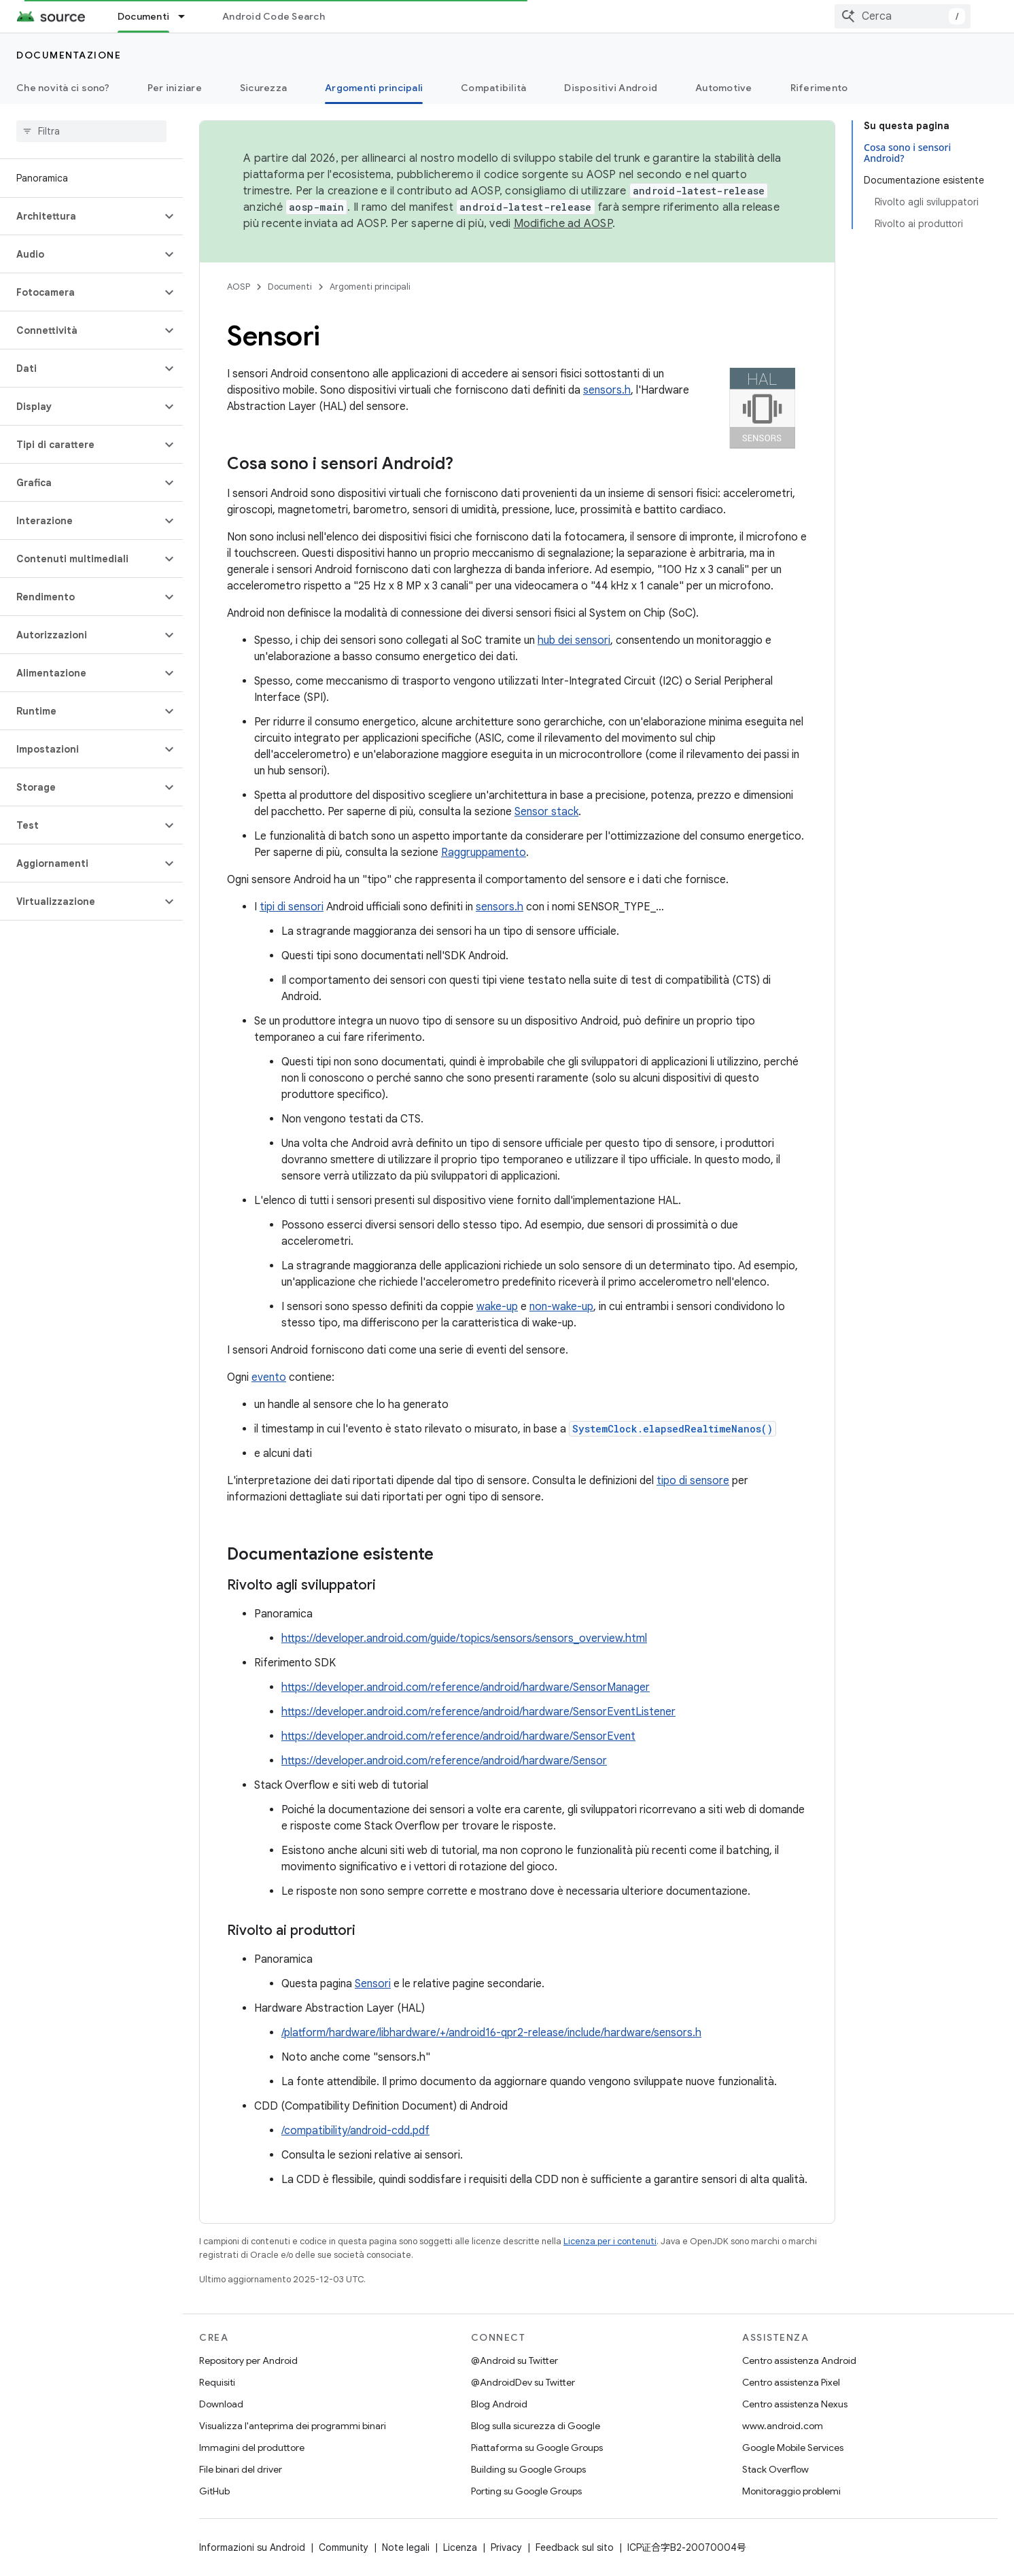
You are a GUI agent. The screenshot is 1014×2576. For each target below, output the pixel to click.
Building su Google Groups (528, 2469)
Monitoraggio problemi (791, 2491)
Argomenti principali (370, 286)
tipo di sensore (693, 1481)
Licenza (460, 2547)
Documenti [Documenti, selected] (143, 16)
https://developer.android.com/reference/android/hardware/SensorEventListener (478, 1712)
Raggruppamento (483, 852)
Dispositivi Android (610, 88)
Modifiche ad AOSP (563, 223)
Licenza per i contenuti (610, 2241)
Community (343, 2547)
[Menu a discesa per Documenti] (187, 16)
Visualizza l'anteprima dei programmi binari (292, 2426)
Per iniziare (174, 88)
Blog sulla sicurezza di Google (535, 2426)
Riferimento (819, 88)
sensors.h (607, 390)
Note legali (406, 2547)
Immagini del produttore (251, 2447)
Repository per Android (248, 2360)
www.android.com (782, 2426)
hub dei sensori (574, 640)
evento (268, 1377)
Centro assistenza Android (799, 2360)
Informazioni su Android (252, 2547)
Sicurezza (263, 88)
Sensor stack (546, 812)
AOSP (238, 286)
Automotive (723, 88)
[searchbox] (91, 131)
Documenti (290, 286)
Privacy (506, 2547)
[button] (80, 216)
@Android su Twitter (514, 2360)
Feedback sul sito (575, 2547)
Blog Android (499, 2404)
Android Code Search (273, 16)
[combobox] (903, 16)
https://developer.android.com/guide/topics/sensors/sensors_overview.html (464, 1638)
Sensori (373, 1984)
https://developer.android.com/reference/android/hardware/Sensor (444, 1761)
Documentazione (68, 55)
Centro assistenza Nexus (794, 2404)
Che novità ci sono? (62, 88)
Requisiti (217, 2382)
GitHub (214, 2491)
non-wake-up (561, 1306)
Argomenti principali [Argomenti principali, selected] (374, 88)
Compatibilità (493, 88)
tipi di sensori (292, 907)
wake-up (497, 1306)
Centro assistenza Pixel (791, 2382)
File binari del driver (240, 2469)
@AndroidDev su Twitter (523, 2382)
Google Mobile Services (792, 2447)
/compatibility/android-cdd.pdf (355, 2130)
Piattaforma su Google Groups (537, 2447)
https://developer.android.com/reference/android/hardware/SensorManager (465, 1687)
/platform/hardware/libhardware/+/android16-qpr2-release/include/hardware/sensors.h (491, 2033)
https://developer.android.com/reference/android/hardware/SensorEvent (458, 1736)
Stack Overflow (775, 2469)
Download (221, 2404)
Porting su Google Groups (526, 2491)
